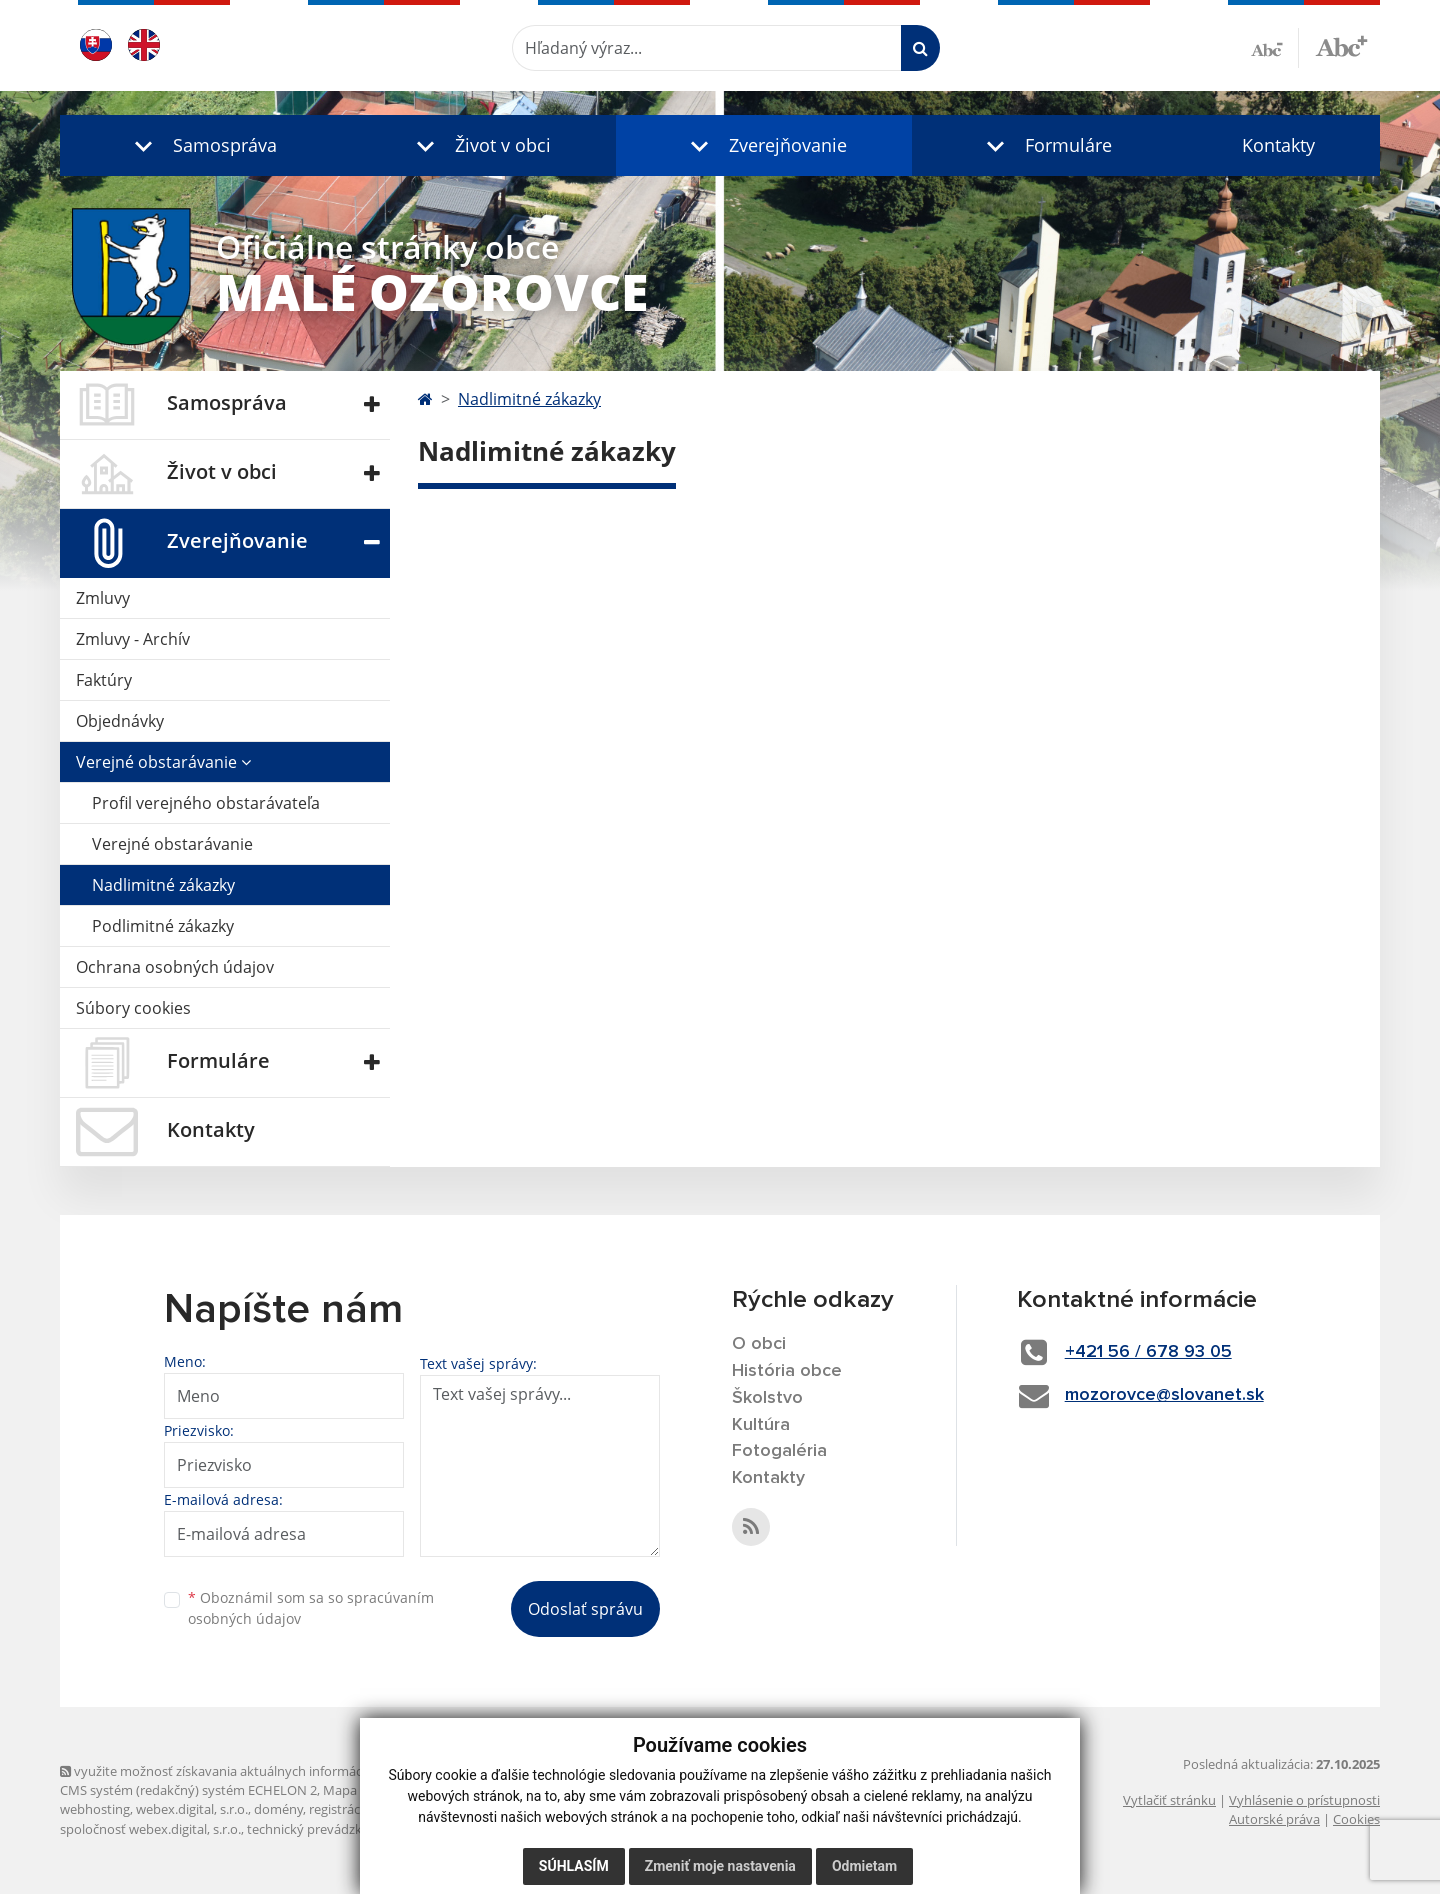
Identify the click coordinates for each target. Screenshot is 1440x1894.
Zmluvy (103, 598)
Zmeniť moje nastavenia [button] (720, 1866)
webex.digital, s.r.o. (192, 1809)
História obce (787, 1371)
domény (278, 1809)
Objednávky (120, 721)
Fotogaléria (779, 1451)
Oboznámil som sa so (311, 1608)
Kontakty (1278, 145)
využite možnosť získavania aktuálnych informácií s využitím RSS (258, 1771)
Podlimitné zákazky (163, 926)
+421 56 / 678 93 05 (1148, 1352)
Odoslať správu (585, 1609)
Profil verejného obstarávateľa (206, 803)
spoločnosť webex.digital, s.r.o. (150, 1829)
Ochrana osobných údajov (175, 967)
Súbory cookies (133, 1008)
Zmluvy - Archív (133, 639)
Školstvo (767, 1398)
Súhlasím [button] (574, 1866)
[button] (201, 145)
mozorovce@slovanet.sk (1164, 1395)
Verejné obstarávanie (163, 762)
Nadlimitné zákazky (163, 885)
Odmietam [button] (864, 1866)
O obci (759, 1344)
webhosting (95, 1809)
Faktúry (104, 680)
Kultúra (761, 1425)
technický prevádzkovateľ (323, 1829)
